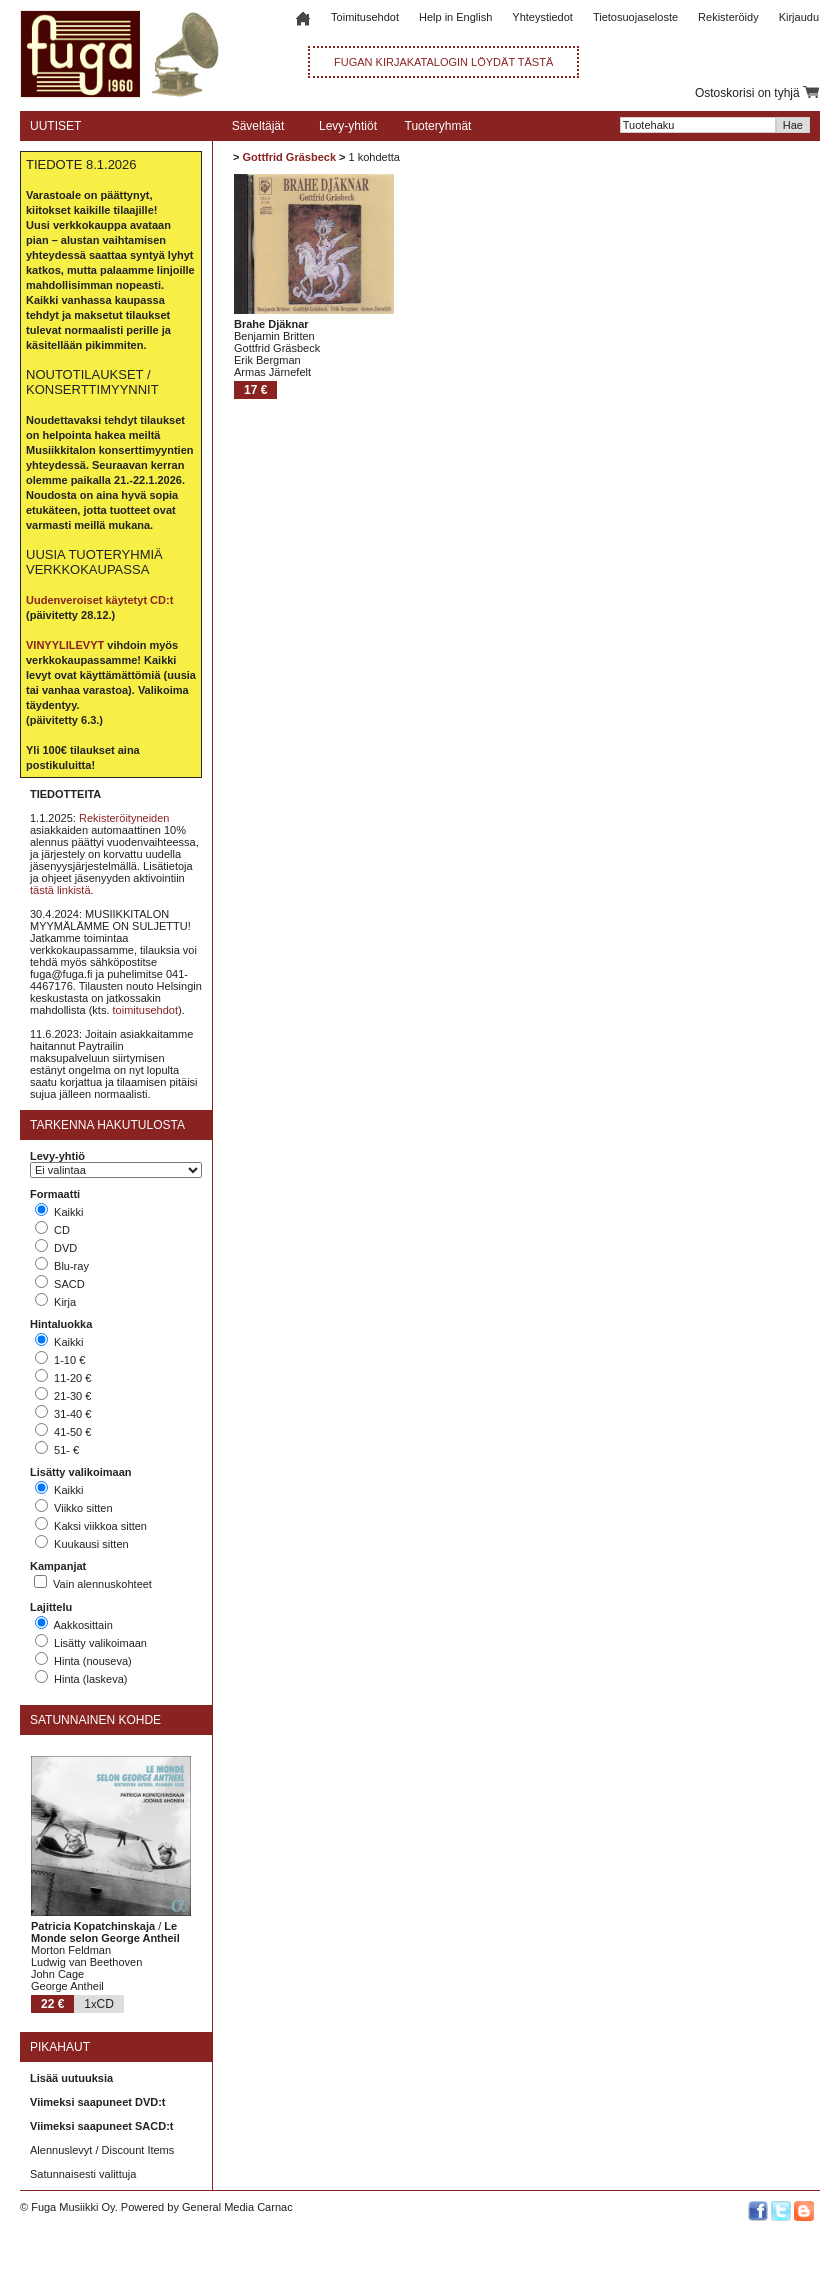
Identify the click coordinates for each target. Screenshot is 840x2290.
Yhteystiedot (542, 17)
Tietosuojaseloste (635, 17)
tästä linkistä (60, 890)
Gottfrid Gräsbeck (289, 157)
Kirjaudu (799, 17)
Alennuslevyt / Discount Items (102, 2150)
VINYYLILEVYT (65, 645)
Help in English (455, 17)
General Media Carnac (237, 2207)
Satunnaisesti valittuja (83, 2174)
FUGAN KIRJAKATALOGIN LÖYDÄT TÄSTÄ (443, 62)
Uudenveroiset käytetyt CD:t (99, 600)
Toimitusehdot (365, 17)
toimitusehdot (145, 1010)
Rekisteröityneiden (124, 818)
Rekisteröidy (728, 17)
